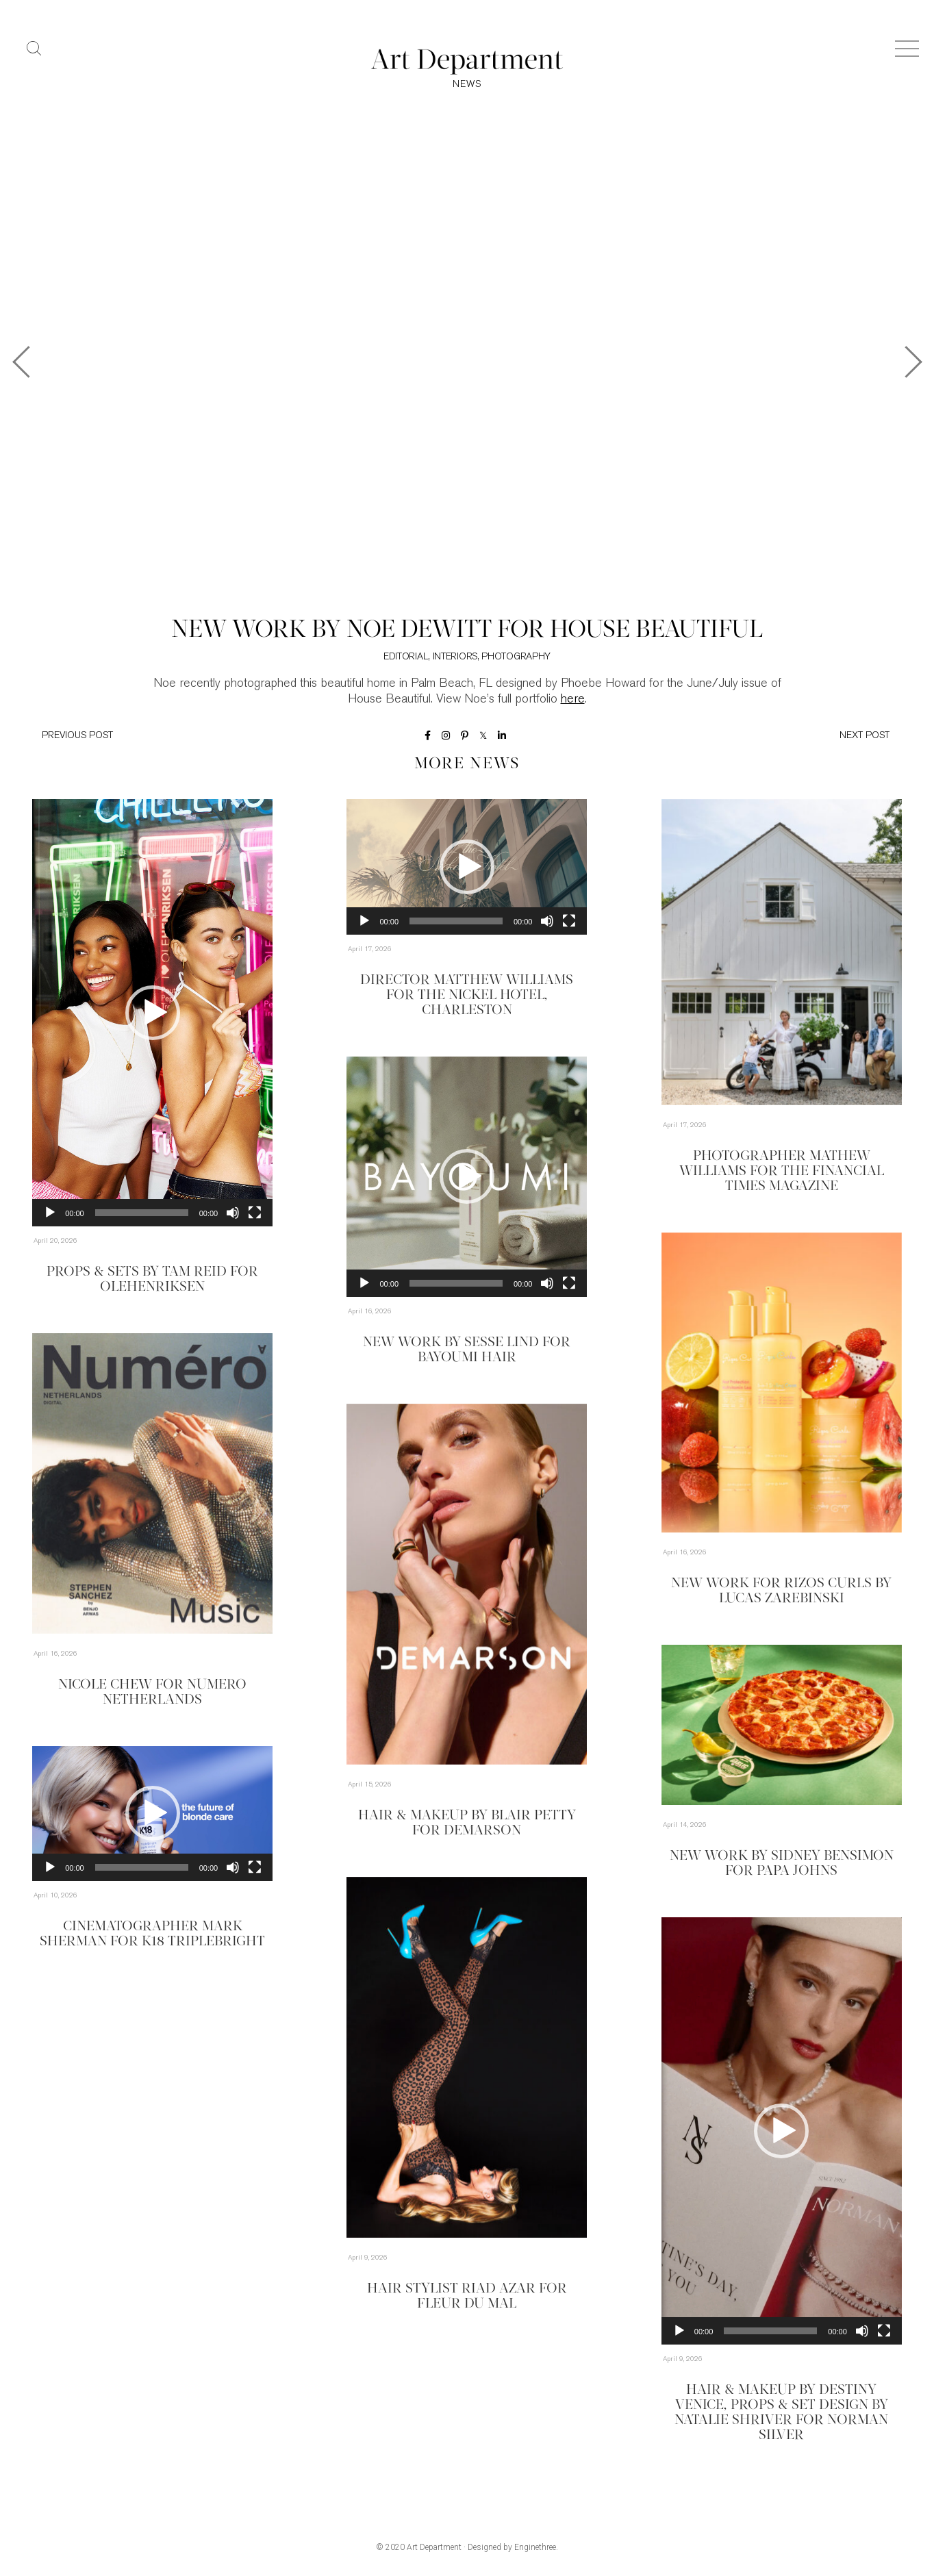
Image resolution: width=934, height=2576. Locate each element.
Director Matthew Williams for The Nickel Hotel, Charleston (466, 996)
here (573, 699)
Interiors (455, 657)
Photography (516, 657)
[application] (152, 1012)
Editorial (405, 657)
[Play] (50, 1213)
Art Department (434, 2547)
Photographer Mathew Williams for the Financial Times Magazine (781, 1172)
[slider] (141, 1212)
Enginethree (535, 2547)
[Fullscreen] (255, 1213)
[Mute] (233, 1213)
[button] (152, 1012)
